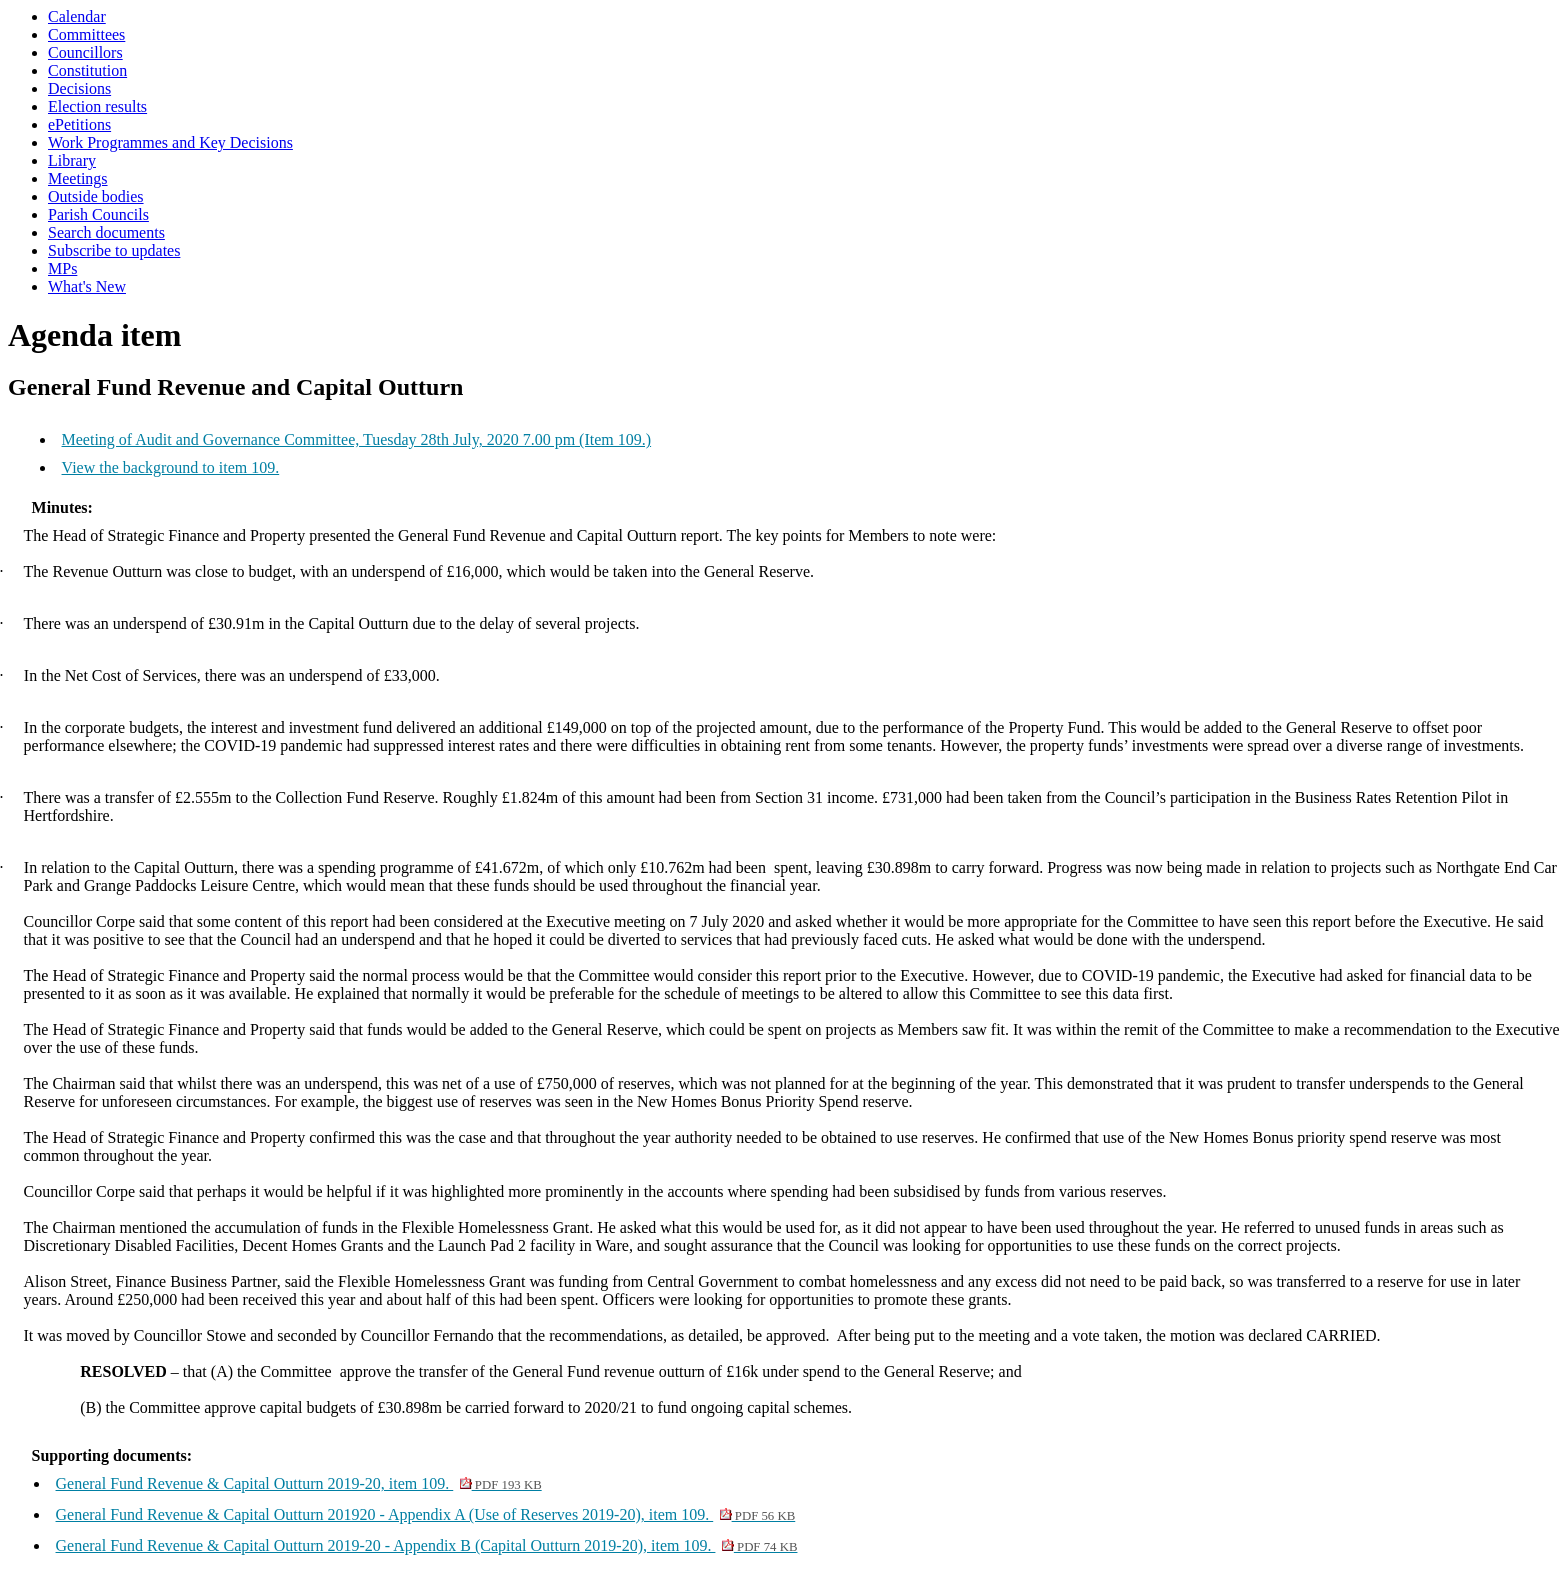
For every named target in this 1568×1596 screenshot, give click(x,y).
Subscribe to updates (114, 250)
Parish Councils (98, 214)
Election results (97, 106)
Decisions (79, 88)
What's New (87, 286)
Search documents (106, 232)
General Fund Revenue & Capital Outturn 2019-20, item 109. (299, 1483)
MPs (62, 268)
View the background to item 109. (171, 467)
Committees (86, 34)
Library (72, 160)
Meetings (78, 178)
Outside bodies (96, 196)
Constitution (87, 70)
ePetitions (79, 124)
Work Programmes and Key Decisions (170, 142)
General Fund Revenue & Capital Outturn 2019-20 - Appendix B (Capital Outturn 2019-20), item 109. (427, 1545)
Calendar (77, 16)
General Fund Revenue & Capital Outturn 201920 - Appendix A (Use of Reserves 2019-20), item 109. (426, 1514)
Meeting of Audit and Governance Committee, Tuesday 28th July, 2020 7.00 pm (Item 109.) (357, 439)
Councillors (85, 52)
